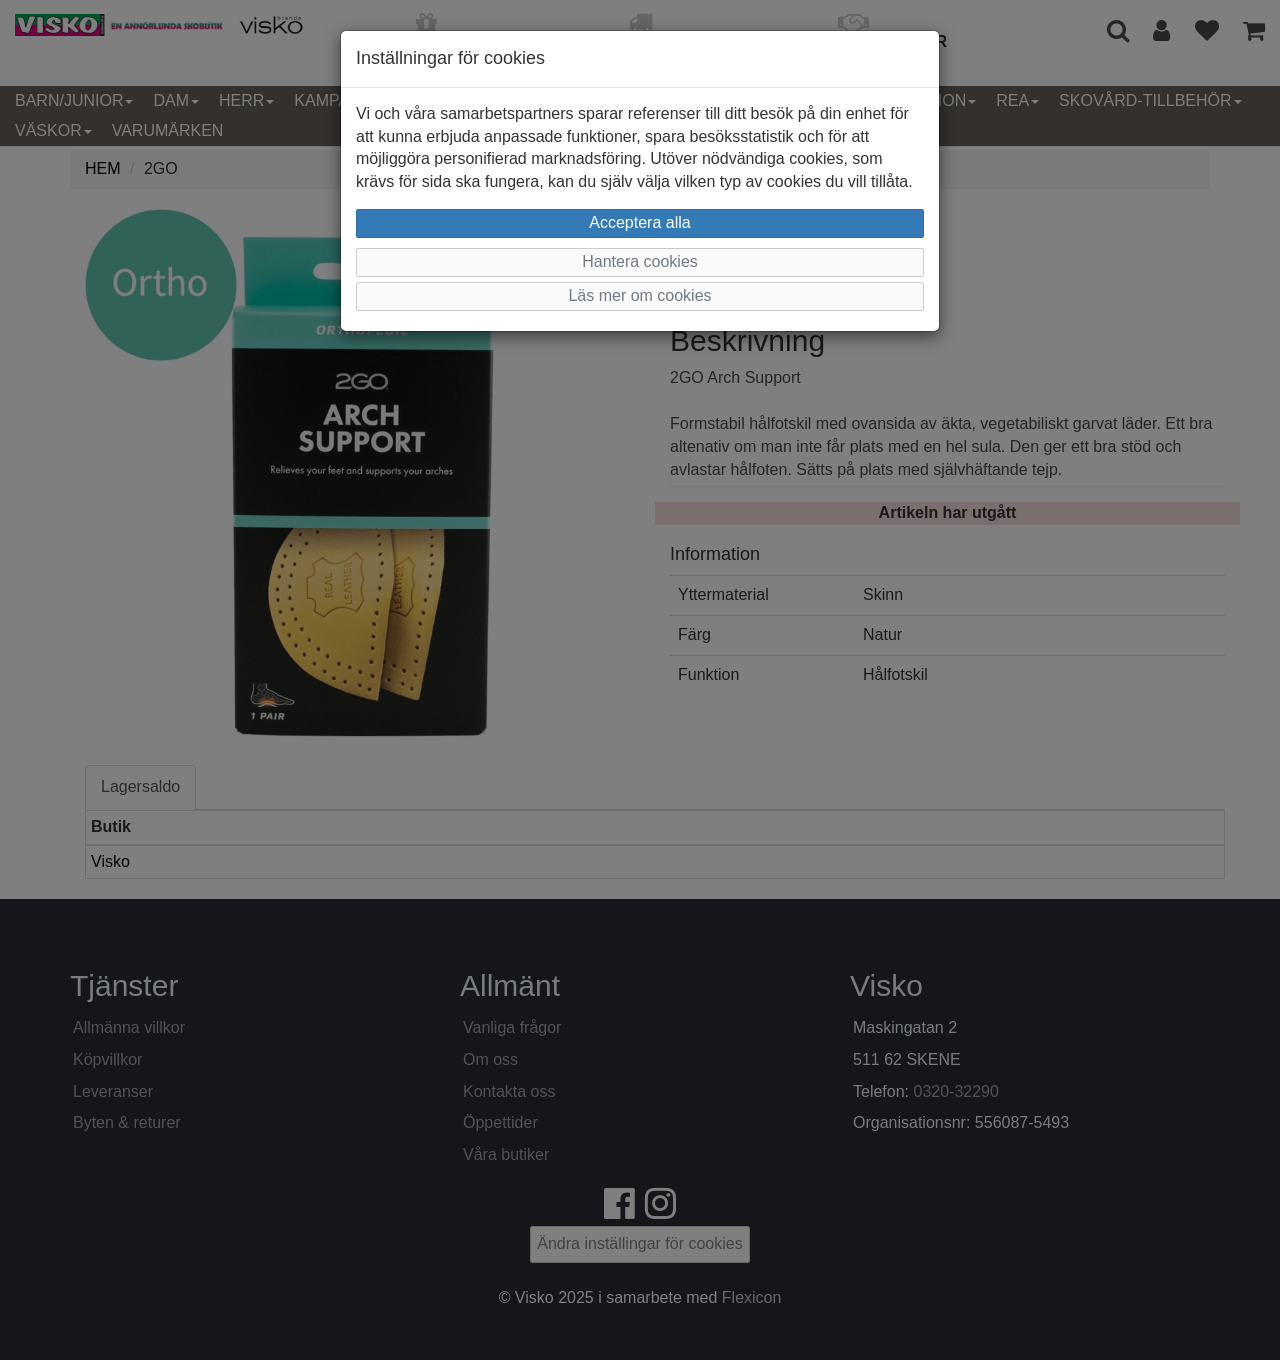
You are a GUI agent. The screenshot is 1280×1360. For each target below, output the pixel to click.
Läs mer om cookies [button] (639, 295)
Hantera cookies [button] (640, 261)
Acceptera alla (639, 222)
